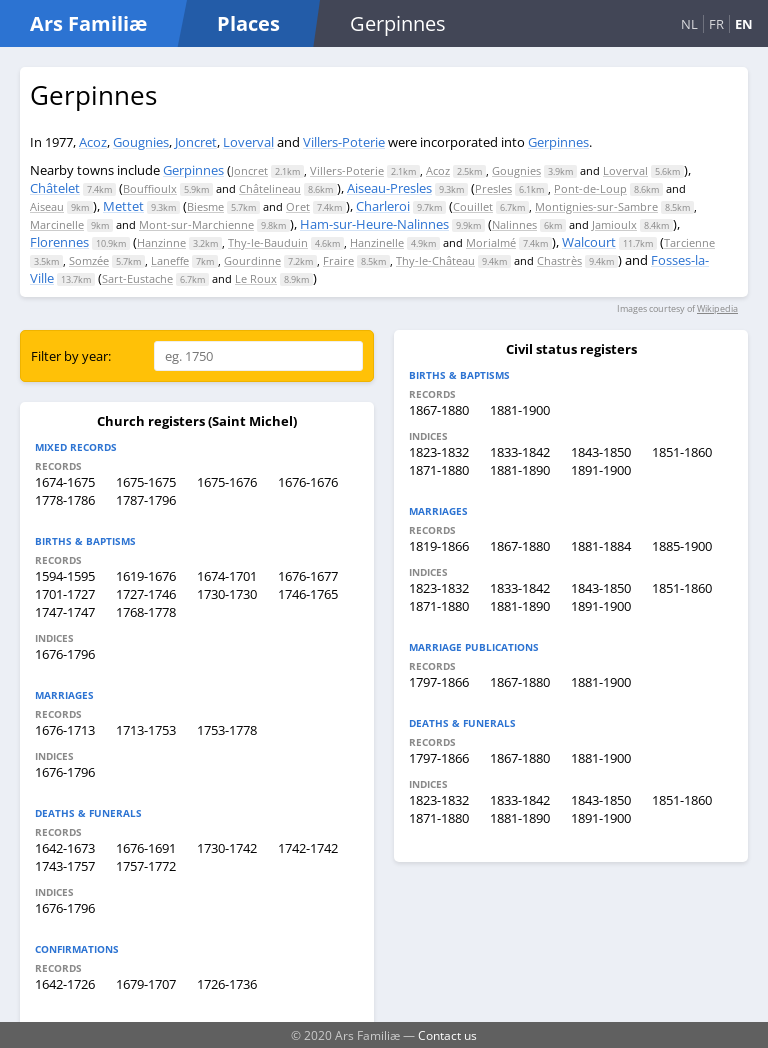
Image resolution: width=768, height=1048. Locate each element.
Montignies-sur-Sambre (596, 206)
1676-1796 (65, 654)
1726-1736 (227, 984)
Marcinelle (57, 224)
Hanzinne (161, 242)
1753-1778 (227, 730)
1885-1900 (682, 546)
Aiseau (47, 206)
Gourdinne (252, 260)
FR (716, 24)
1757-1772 (146, 866)
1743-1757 (65, 866)
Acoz (93, 142)
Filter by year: (71, 356)
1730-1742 (227, 848)
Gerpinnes (558, 142)
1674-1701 (227, 576)
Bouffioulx (150, 188)
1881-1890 (520, 470)
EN (744, 24)
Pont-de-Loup (590, 188)
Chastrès (559, 260)
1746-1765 (308, 594)
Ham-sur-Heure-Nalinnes (374, 224)
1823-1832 (439, 452)
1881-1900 (520, 410)
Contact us (447, 1035)
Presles (493, 188)
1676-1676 (308, 482)
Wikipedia (717, 308)
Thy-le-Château (435, 260)
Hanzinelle (377, 242)
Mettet (123, 206)
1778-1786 (65, 500)
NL (689, 24)
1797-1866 (439, 682)
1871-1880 (439, 470)
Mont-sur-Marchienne (196, 224)
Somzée (89, 260)
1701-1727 (65, 594)
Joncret (196, 142)
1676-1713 (65, 730)
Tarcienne (689, 242)
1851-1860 (682, 452)
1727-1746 (146, 594)
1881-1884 (601, 546)
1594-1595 (65, 576)
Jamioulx (614, 224)
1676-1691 (146, 848)
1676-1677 (308, 576)
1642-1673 (65, 848)
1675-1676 (227, 482)
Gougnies (141, 142)
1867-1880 (439, 410)
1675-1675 (146, 482)
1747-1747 (65, 612)
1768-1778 (146, 612)
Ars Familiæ (88, 23)
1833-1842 (520, 452)
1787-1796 (146, 500)
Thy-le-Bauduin (268, 242)
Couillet (473, 206)
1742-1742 (308, 848)
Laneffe (170, 260)
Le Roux (256, 278)
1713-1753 (146, 730)
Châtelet (55, 188)
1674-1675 (65, 482)
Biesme (205, 206)
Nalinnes (514, 224)
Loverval (248, 142)
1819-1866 (439, 546)
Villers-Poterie (344, 142)
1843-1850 (601, 452)
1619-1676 (146, 576)
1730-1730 (227, 594)
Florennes (59, 242)
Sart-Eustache (137, 278)
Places (248, 23)
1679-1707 (146, 984)
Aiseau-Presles (389, 188)
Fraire (338, 260)
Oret (298, 206)
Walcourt (589, 242)
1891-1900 (601, 470)
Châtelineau (270, 188)
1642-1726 (65, 984)
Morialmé (491, 242)
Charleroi (383, 206)
